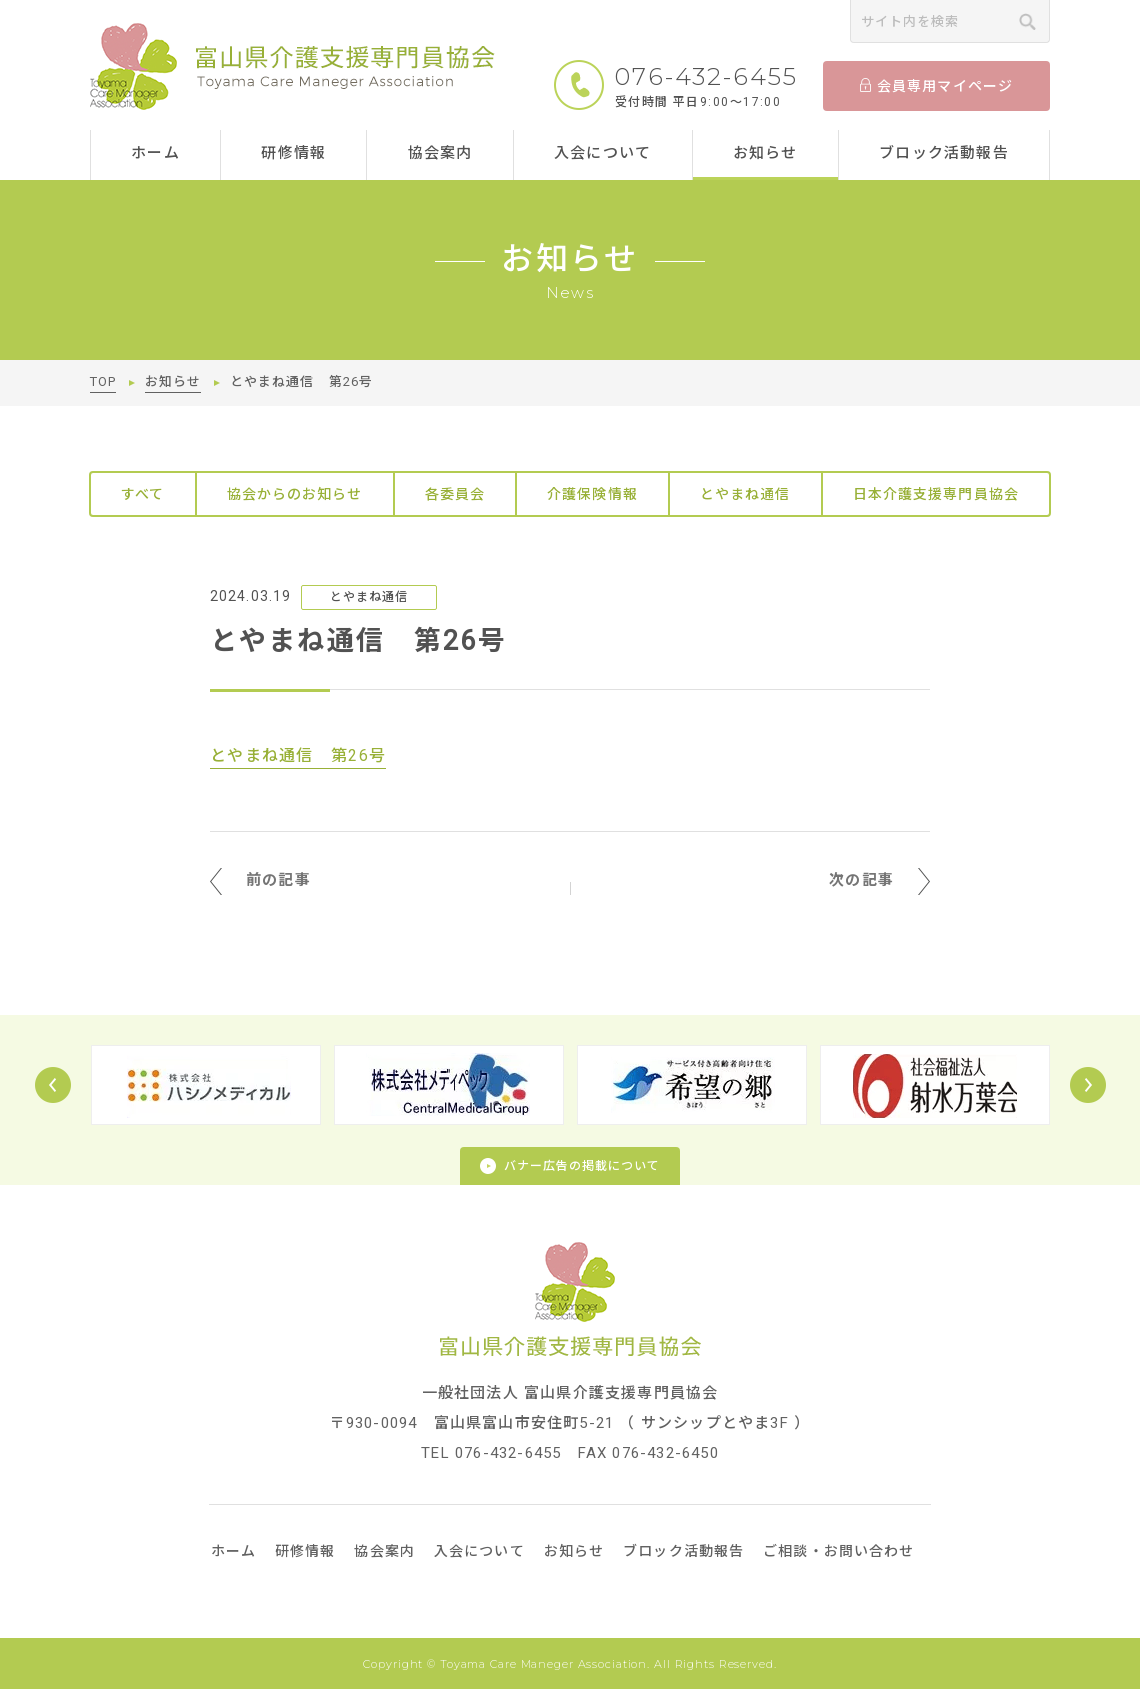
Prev (53, 1085)
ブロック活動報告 (944, 153)
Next (1088, 1085)
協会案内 (440, 153)
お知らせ (765, 153)
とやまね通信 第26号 (298, 755)
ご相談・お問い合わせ (838, 1551)
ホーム (155, 153)
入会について (602, 153)
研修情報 (293, 153)
